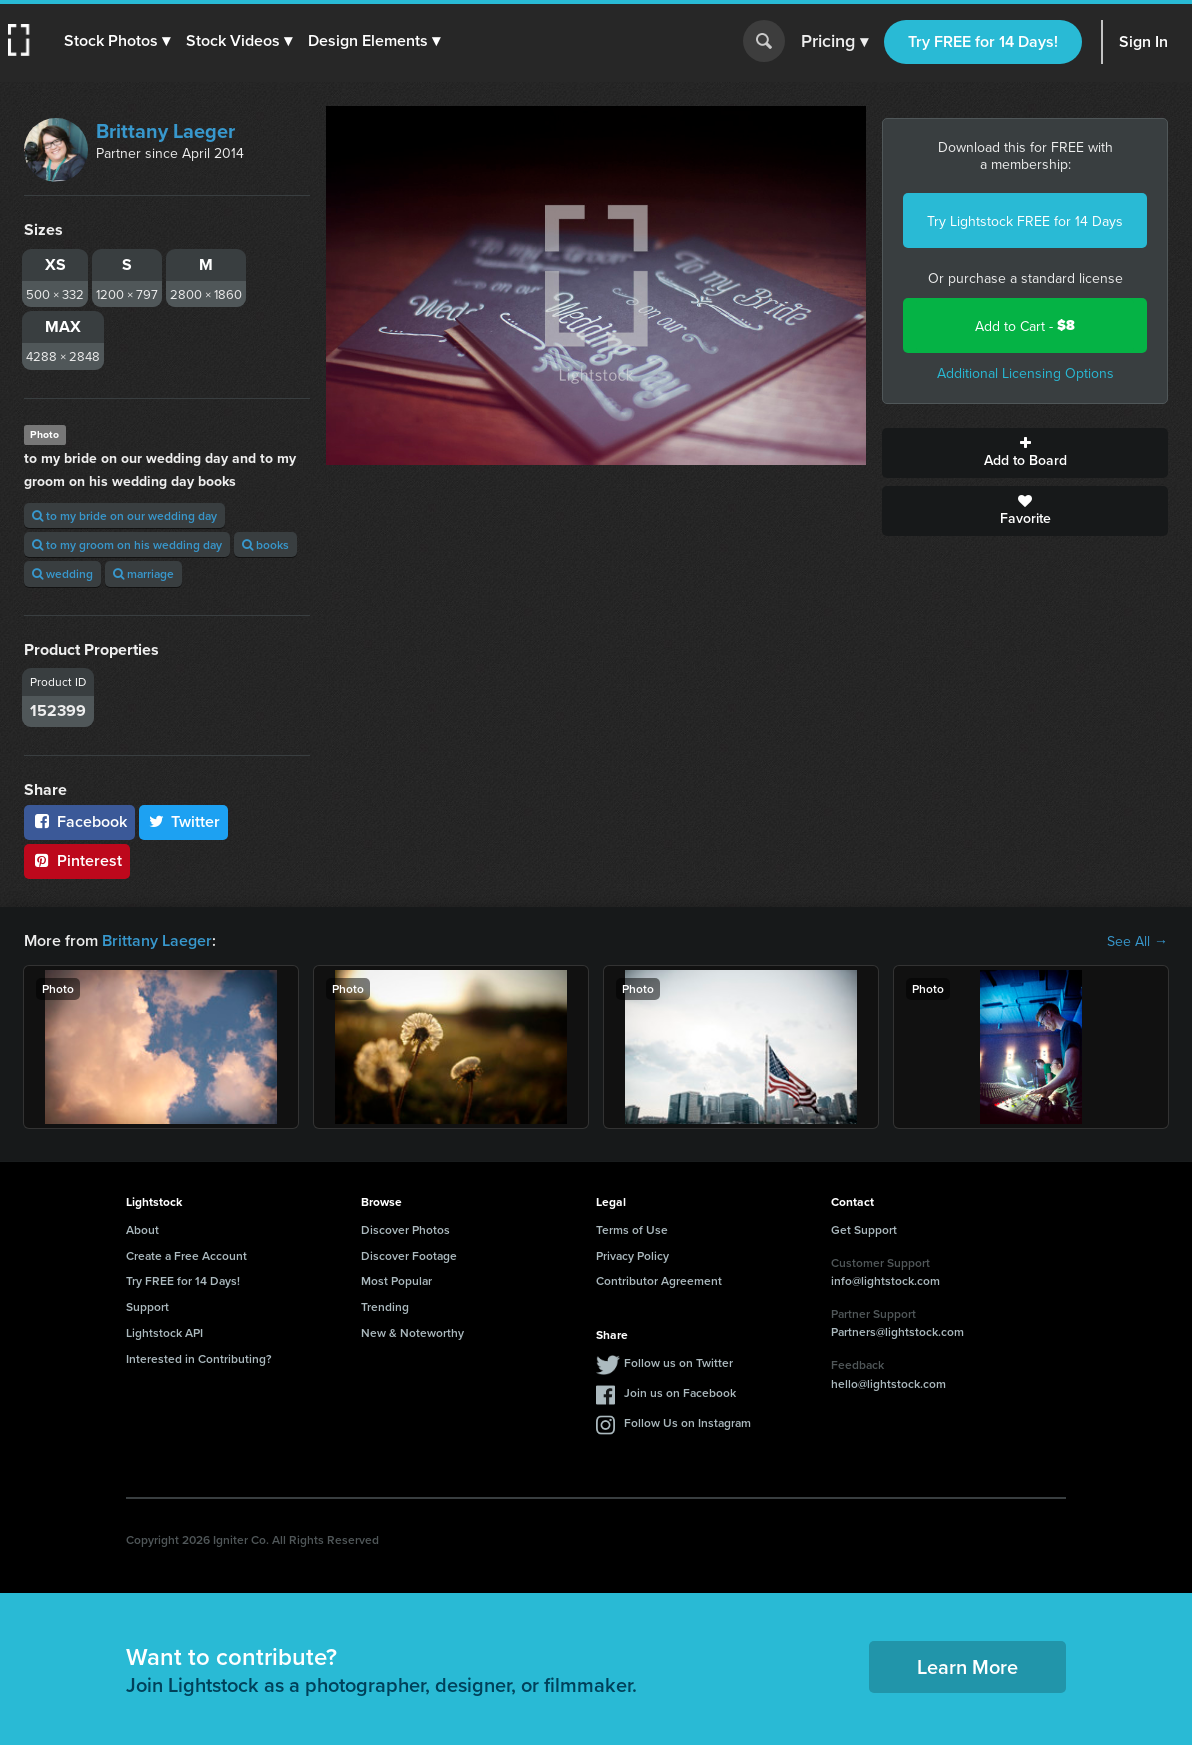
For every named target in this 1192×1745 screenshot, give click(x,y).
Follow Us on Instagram (687, 1422)
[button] (117, 41)
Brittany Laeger (165, 130)
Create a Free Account (186, 1255)
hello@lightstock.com (888, 1383)
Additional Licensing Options (1025, 373)
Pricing (834, 42)
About (142, 1229)
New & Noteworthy (412, 1332)
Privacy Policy (632, 1255)
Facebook (79, 821)
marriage (143, 573)
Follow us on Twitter (678, 1362)
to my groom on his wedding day (127, 544)
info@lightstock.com (885, 1280)
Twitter (184, 821)
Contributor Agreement (659, 1280)
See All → (1137, 941)
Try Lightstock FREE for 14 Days (1025, 221)
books (265, 544)
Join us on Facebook (680, 1392)
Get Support (864, 1229)
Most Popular (396, 1280)
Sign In (1143, 41)
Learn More (967, 1666)
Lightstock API (164, 1332)
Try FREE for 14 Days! (983, 41)
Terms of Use (632, 1229)
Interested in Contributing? (199, 1358)
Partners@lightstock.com (897, 1331)
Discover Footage (409, 1255)
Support (147, 1306)
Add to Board (1025, 453)
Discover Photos (405, 1229)
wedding (62, 573)
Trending (385, 1306)
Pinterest (77, 860)
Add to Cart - (1025, 325)
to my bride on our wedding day (124, 515)
